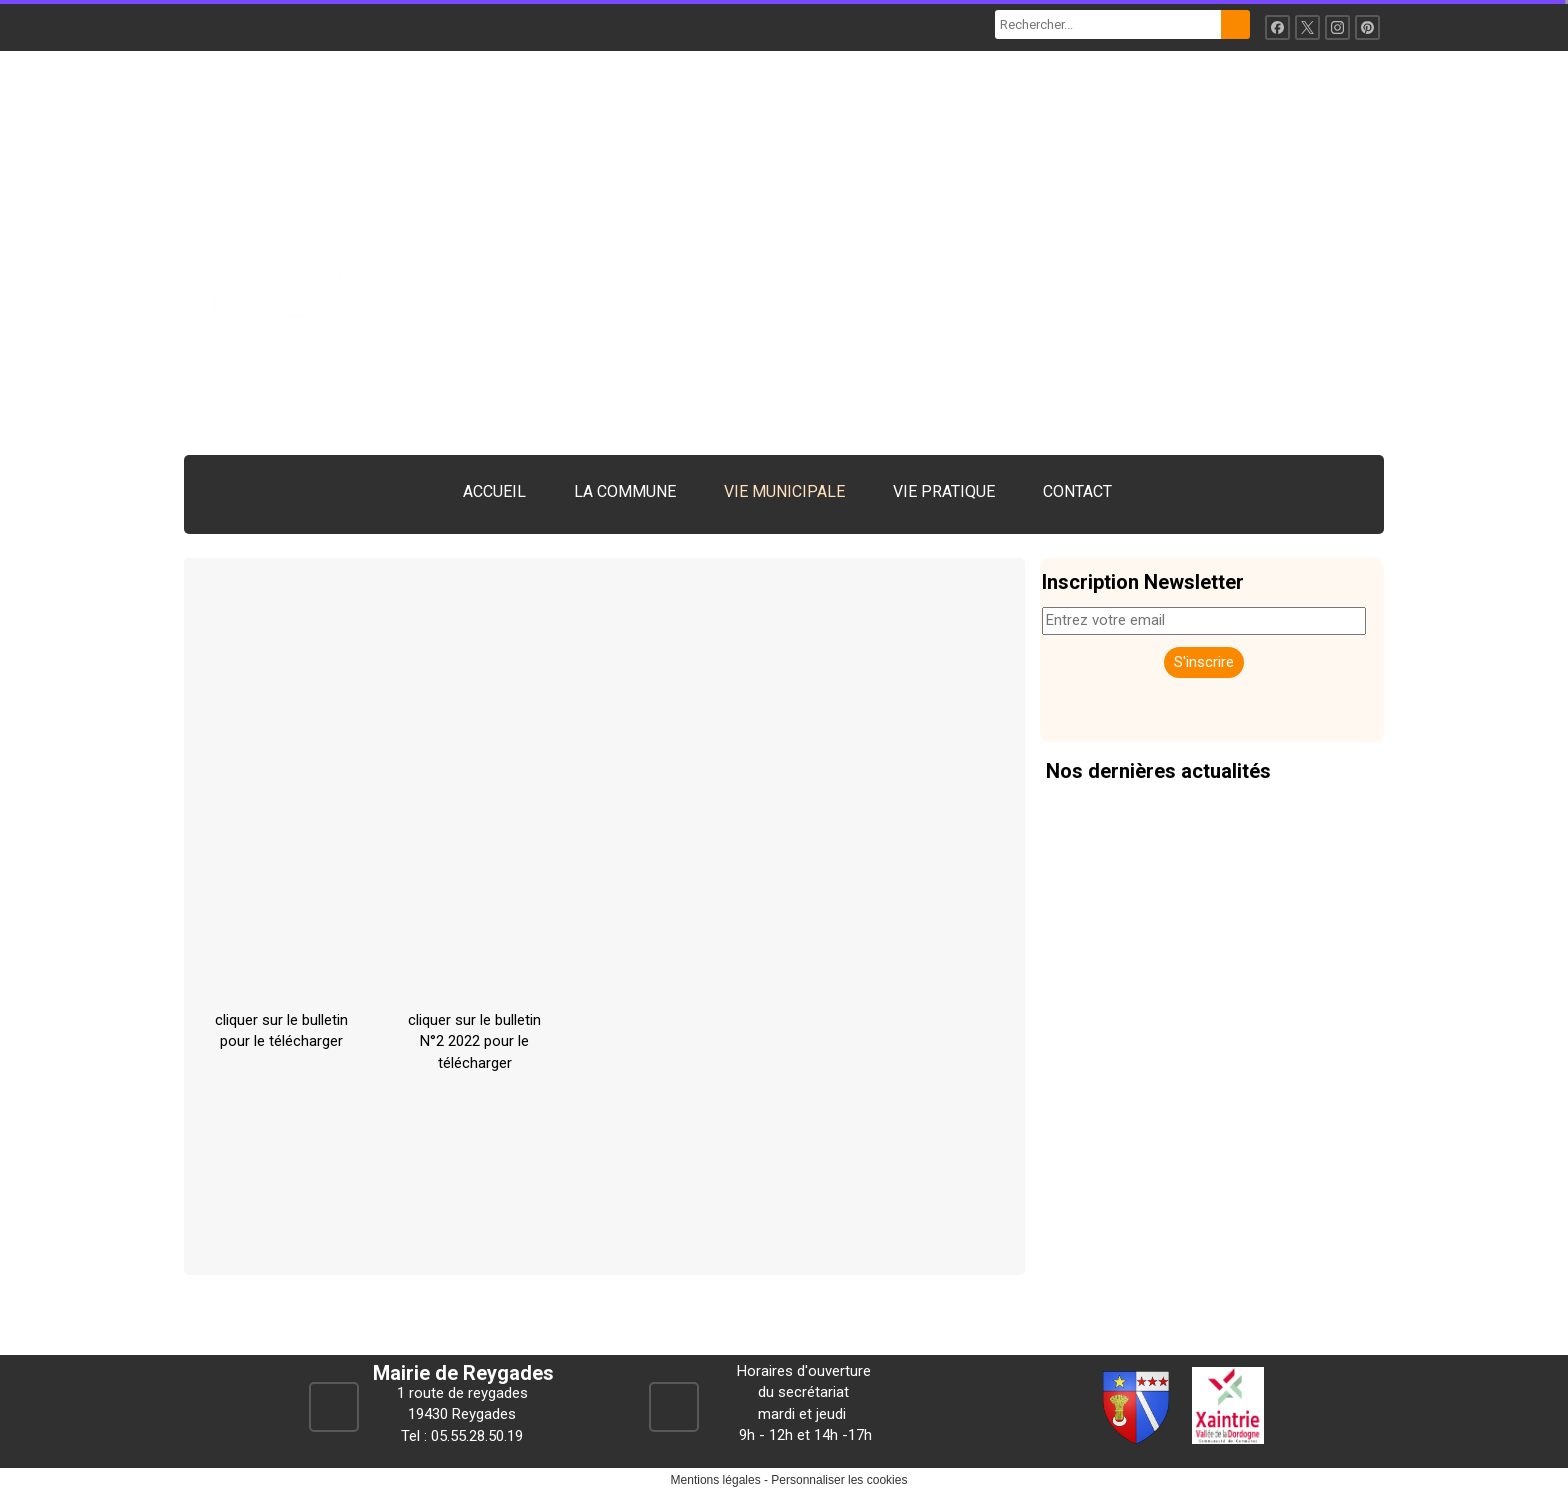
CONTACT (1077, 491)
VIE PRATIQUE (944, 491)
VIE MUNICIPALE (784, 491)
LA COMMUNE (625, 491)
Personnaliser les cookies (839, 1480)
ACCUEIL (494, 491)
